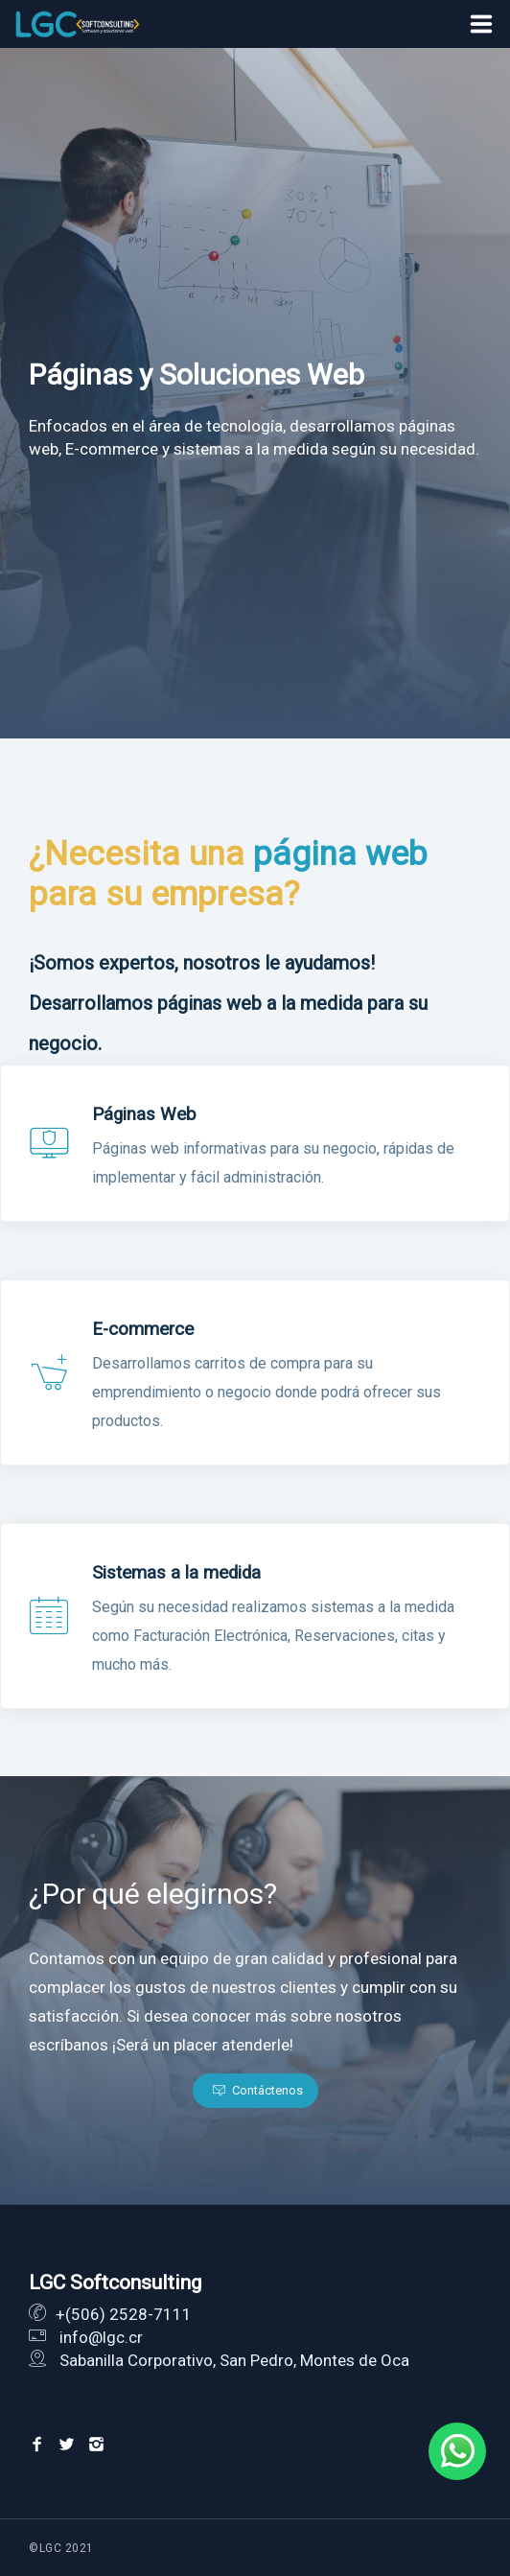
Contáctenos (258, 2090)
